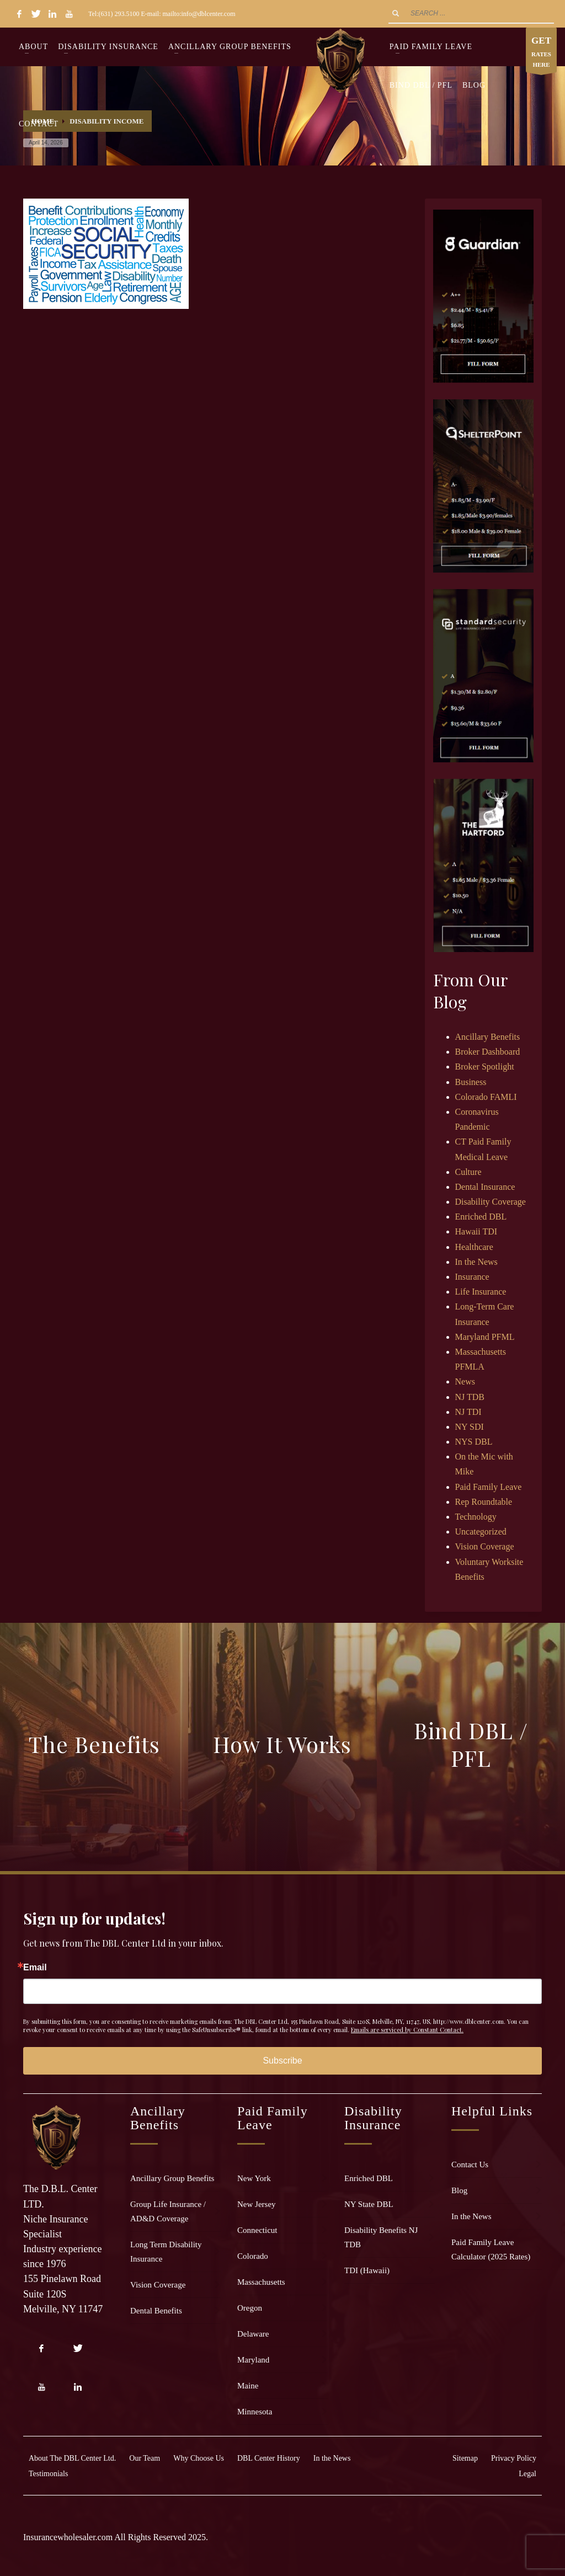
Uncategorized (481, 1531)
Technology (476, 1516)
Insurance (472, 1276)
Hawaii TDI (476, 1231)
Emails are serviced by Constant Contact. (407, 2029)
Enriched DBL (481, 1216)
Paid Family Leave (488, 1487)
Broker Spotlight (484, 1066)
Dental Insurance (485, 1186)
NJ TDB (470, 1397)
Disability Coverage (490, 1201)
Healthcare (474, 1247)
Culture (468, 1172)
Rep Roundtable (484, 1501)
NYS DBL (474, 1441)
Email (35, 1967)
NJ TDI (468, 1412)
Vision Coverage (484, 1546)
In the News (476, 1261)
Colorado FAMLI (486, 1097)
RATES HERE (541, 52)
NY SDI (469, 1426)
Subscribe (282, 2060)
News (465, 1381)
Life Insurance (481, 1291)
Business (471, 1082)
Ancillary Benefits (487, 1036)
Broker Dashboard (487, 1051)
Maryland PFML (485, 1337)
